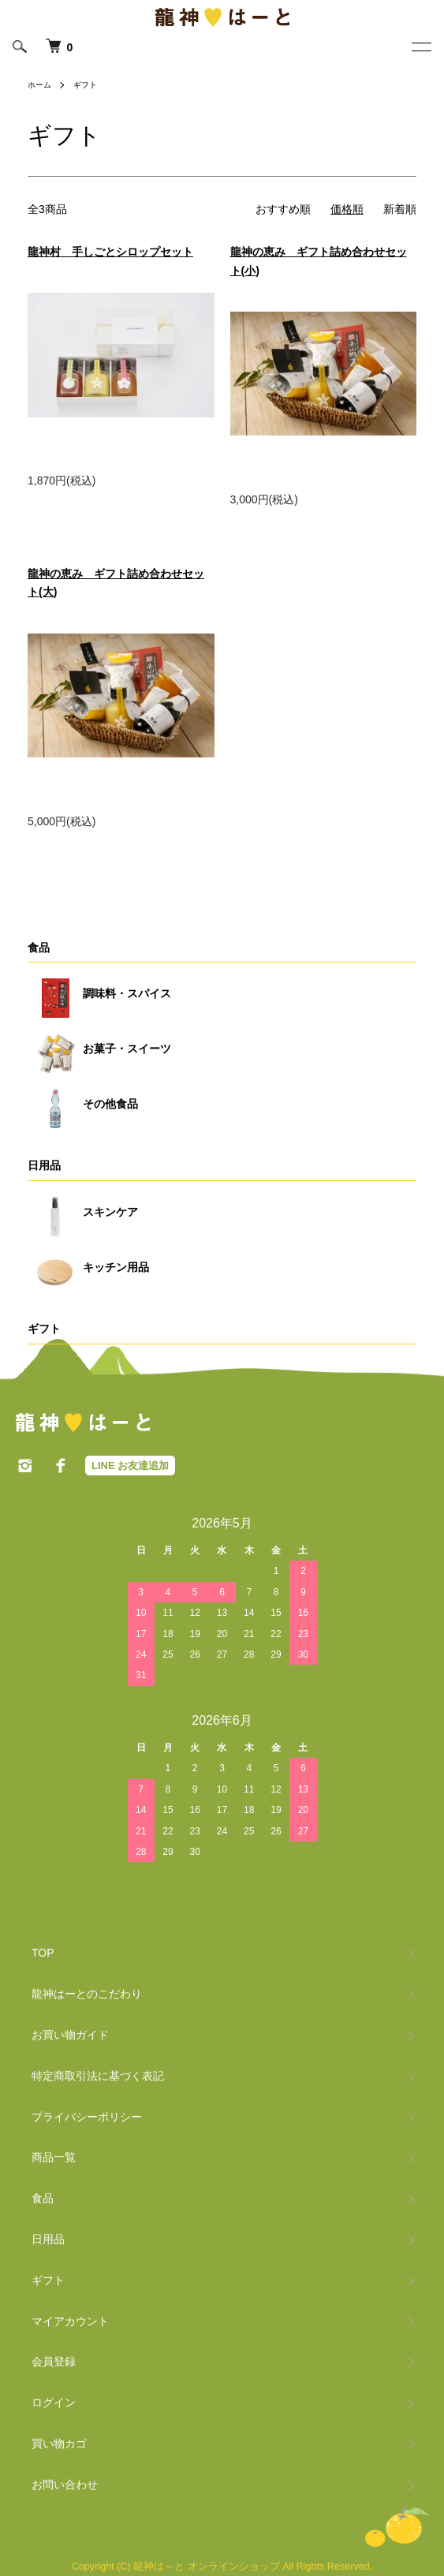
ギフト (85, 84)
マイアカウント (70, 2321)
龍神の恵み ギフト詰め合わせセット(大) (116, 583)
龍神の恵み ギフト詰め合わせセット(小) (318, 261)
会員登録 (54, 2361)
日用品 (44, 1165)
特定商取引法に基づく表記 (98, 2075)
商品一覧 (54, 2157)
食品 (39, 947)
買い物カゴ (59, 2443)
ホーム (39, 84)
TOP (43, 1952)
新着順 (399, 209)
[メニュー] (420, 50)
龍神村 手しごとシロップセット (110, 251)
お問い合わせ (65, 2484)
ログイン (54, 2402)
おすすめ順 (283, 209)
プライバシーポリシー (87, 2117)
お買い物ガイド (70, 2034)
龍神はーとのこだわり (87, 1993)
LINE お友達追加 (130, 1465)
